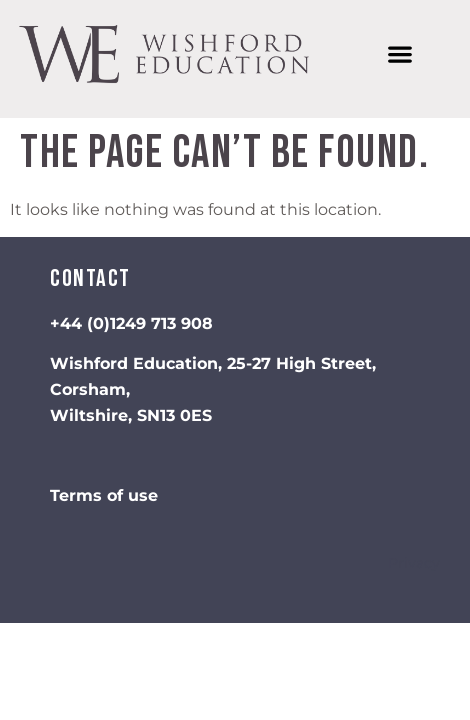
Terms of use (104, 495)
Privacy (414, 563)
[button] (399, 54)
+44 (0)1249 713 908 (131, 323)
